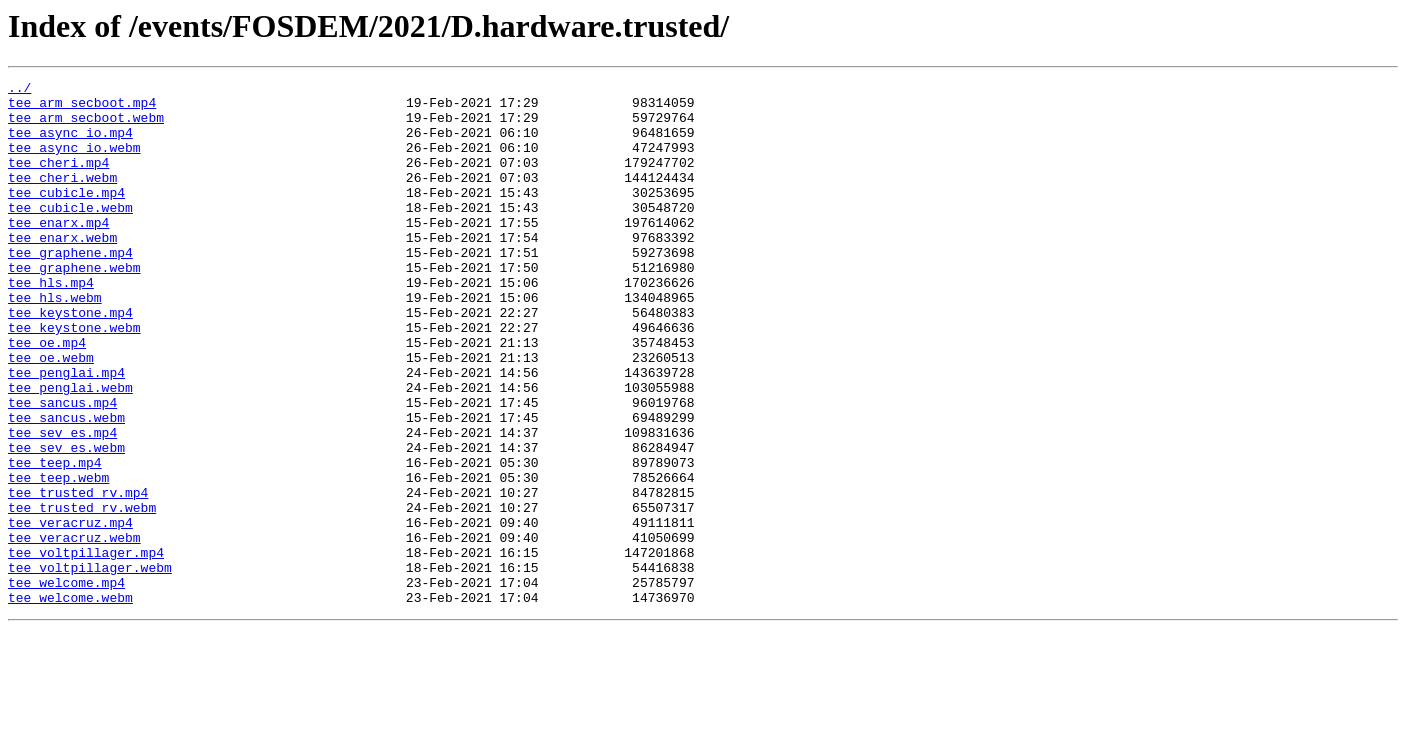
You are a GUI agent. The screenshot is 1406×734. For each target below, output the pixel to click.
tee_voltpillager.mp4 (86, 648)
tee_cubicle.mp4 (66, 216)
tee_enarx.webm (62, 270)
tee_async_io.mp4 (70, 144)
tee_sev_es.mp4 (62, 504)
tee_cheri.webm (62, 198)
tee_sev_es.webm (66, 522)
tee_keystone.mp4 (70, 360)
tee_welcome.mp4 (66, 684)
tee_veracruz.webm (74, 630)
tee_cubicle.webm (70, 234)
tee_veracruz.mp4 (70, 612)
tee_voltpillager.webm (90, 666)
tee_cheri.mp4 (58, 180)
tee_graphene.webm (74, 306)
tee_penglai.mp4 (66, 432)
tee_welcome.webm (70, 702)
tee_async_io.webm (74, 162)
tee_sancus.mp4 (62, 468)
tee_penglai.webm (70, 450)
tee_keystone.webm (74, 378)
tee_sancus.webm (66, 486)
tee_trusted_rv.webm (82, 594)
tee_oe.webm (51, 414)
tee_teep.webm (58, 558)
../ (19, 90)
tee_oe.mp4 (47, 396)
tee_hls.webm (55, 342)
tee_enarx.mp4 (58, 252)
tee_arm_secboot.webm (86, 126)
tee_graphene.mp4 (70, 288)
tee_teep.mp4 (55, 540)
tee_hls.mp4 (51, 324)
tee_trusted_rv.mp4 (78, 576)
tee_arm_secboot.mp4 (82, 108)
